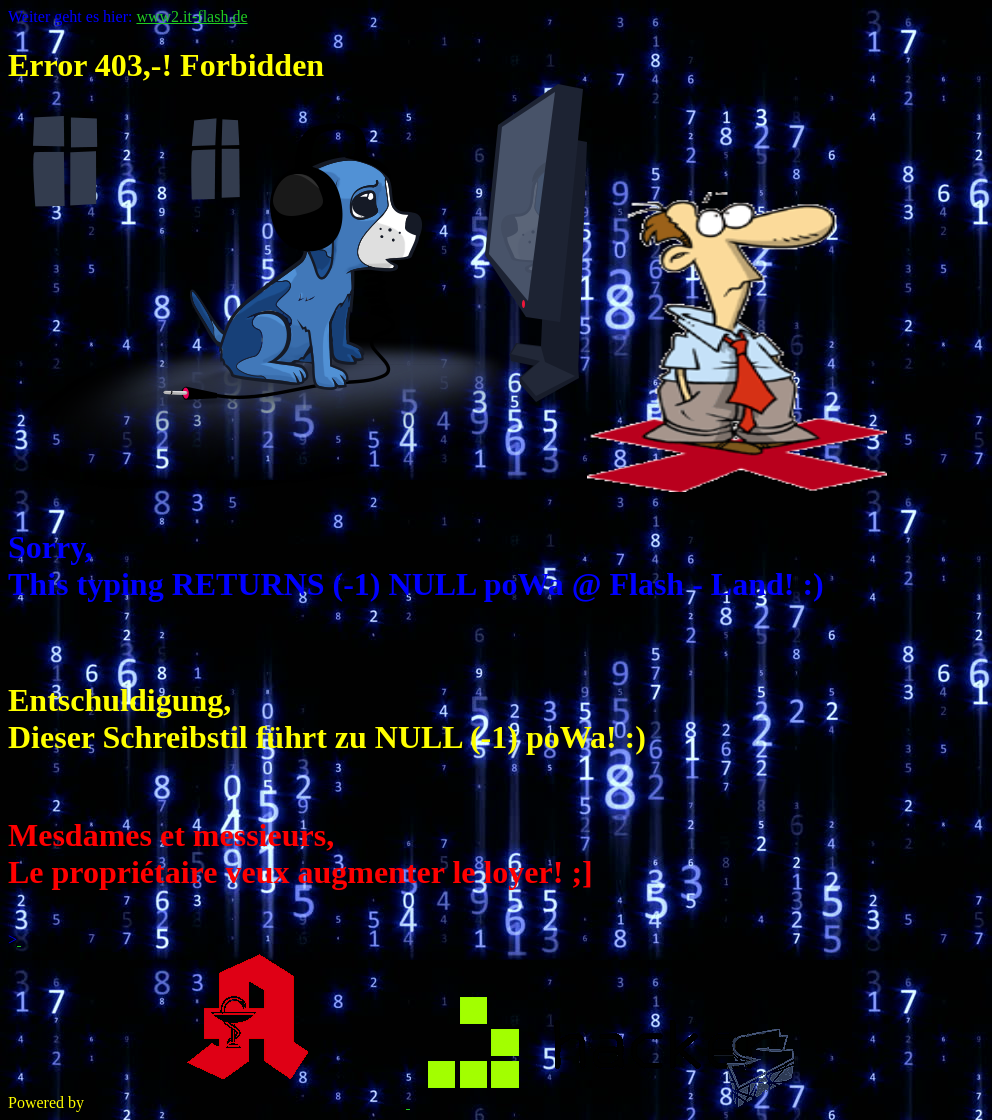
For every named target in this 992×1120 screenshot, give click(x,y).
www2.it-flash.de (191, 16)
